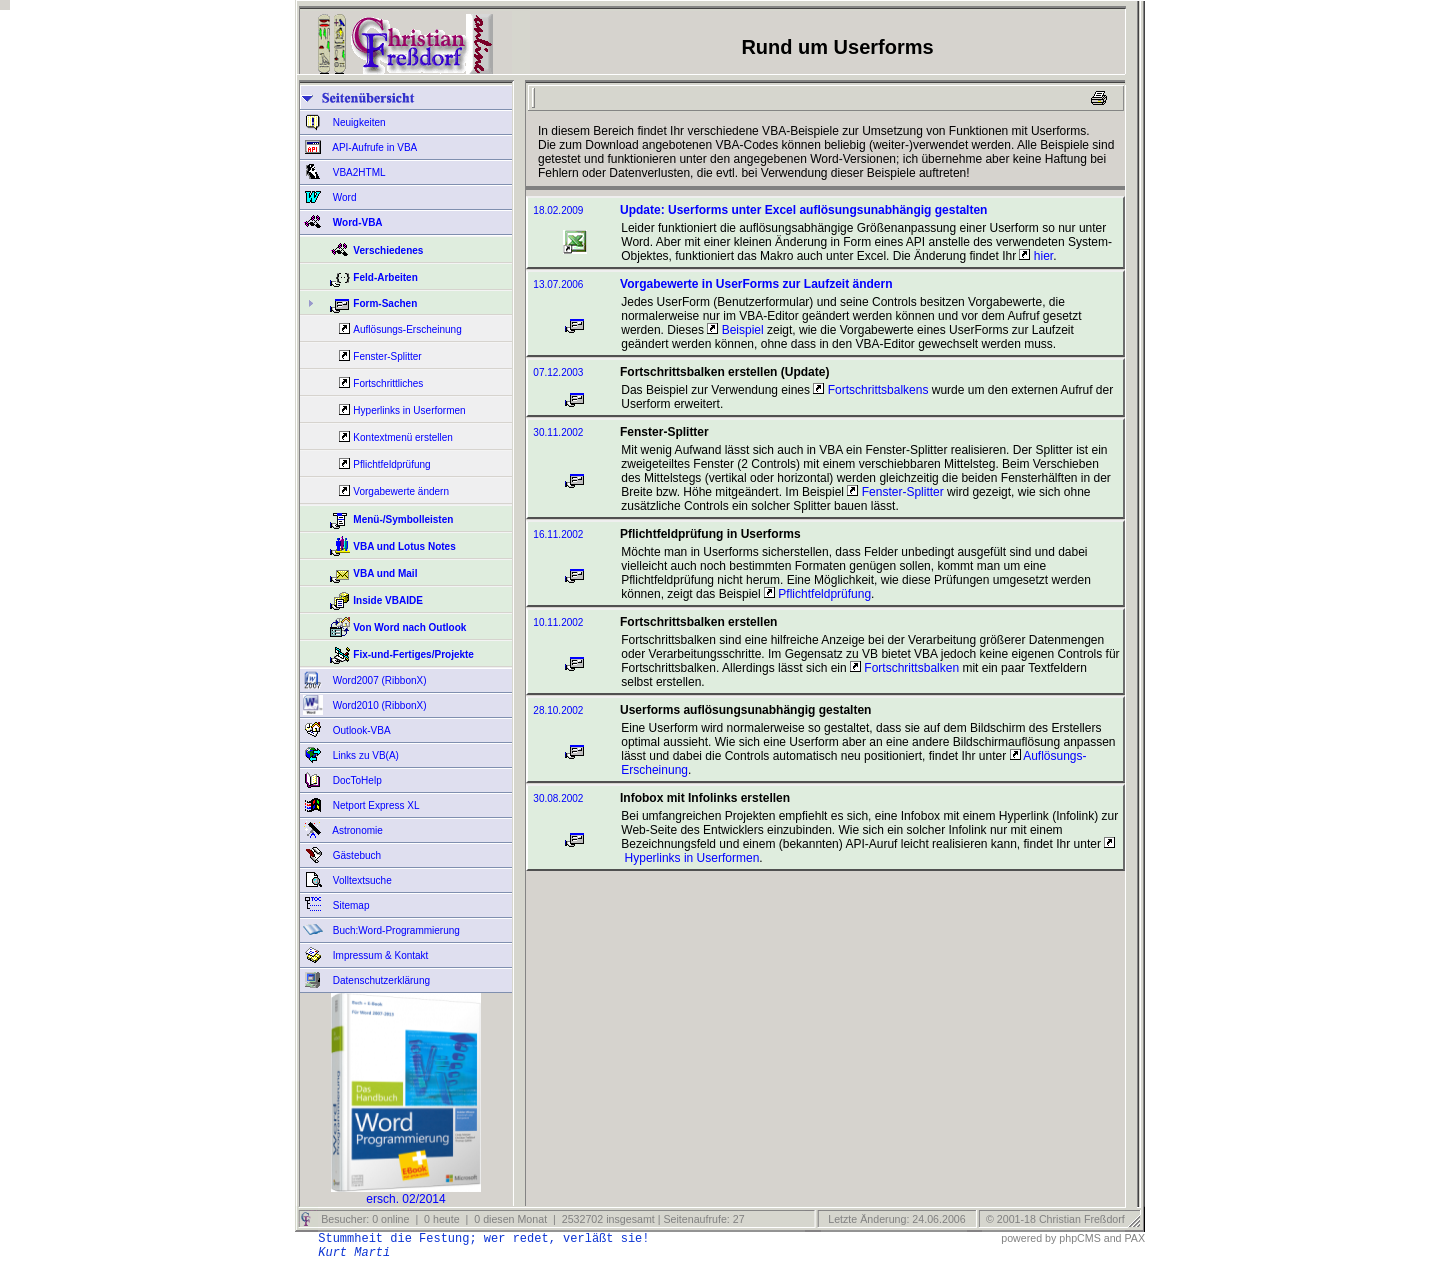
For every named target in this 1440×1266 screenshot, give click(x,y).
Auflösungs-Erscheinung (407, 329)
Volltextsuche (361, 880)
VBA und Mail (385, 573)
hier (1036, 256)
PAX (1134, 1238)
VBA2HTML (358, 172)
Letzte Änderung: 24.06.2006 (895, 1219)
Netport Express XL (374, 805)
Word (343, 197)
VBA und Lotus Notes (404, 546)
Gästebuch (355, 855)
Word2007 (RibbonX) (378, 680)
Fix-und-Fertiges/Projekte (413, 654)
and (1113, 1238)
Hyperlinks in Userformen (409, 410)
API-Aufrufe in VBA (373, 147)
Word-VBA (356, 222)
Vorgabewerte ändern (401, 491)
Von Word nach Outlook (409, 627)
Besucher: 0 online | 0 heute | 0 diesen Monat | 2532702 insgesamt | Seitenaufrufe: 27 (531, 1219)
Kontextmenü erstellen (403, 437)
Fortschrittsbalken (904, 668)
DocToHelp (356, 780)
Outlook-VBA (360, 730)
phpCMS (1079, 1238)
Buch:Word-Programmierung (395, 930)
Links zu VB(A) (364, 755)
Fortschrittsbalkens (870, 390)
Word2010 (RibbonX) (378, 705)
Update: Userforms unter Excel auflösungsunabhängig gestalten (803, 210)
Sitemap (349, 905)
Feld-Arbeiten (385, 277)
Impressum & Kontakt (379, 955)
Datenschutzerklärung (380, 980)
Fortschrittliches (388, 383)
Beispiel (735, 330)
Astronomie (356, 830)
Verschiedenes (388, 250)
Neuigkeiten (358, 122)
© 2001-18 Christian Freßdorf (1055, 1219)
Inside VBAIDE (387, 600)
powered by (1028, 1238)
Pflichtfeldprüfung (391, 464)
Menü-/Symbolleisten (403, 519)
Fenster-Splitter (387, 356)
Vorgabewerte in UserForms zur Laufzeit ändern (756, 284)
